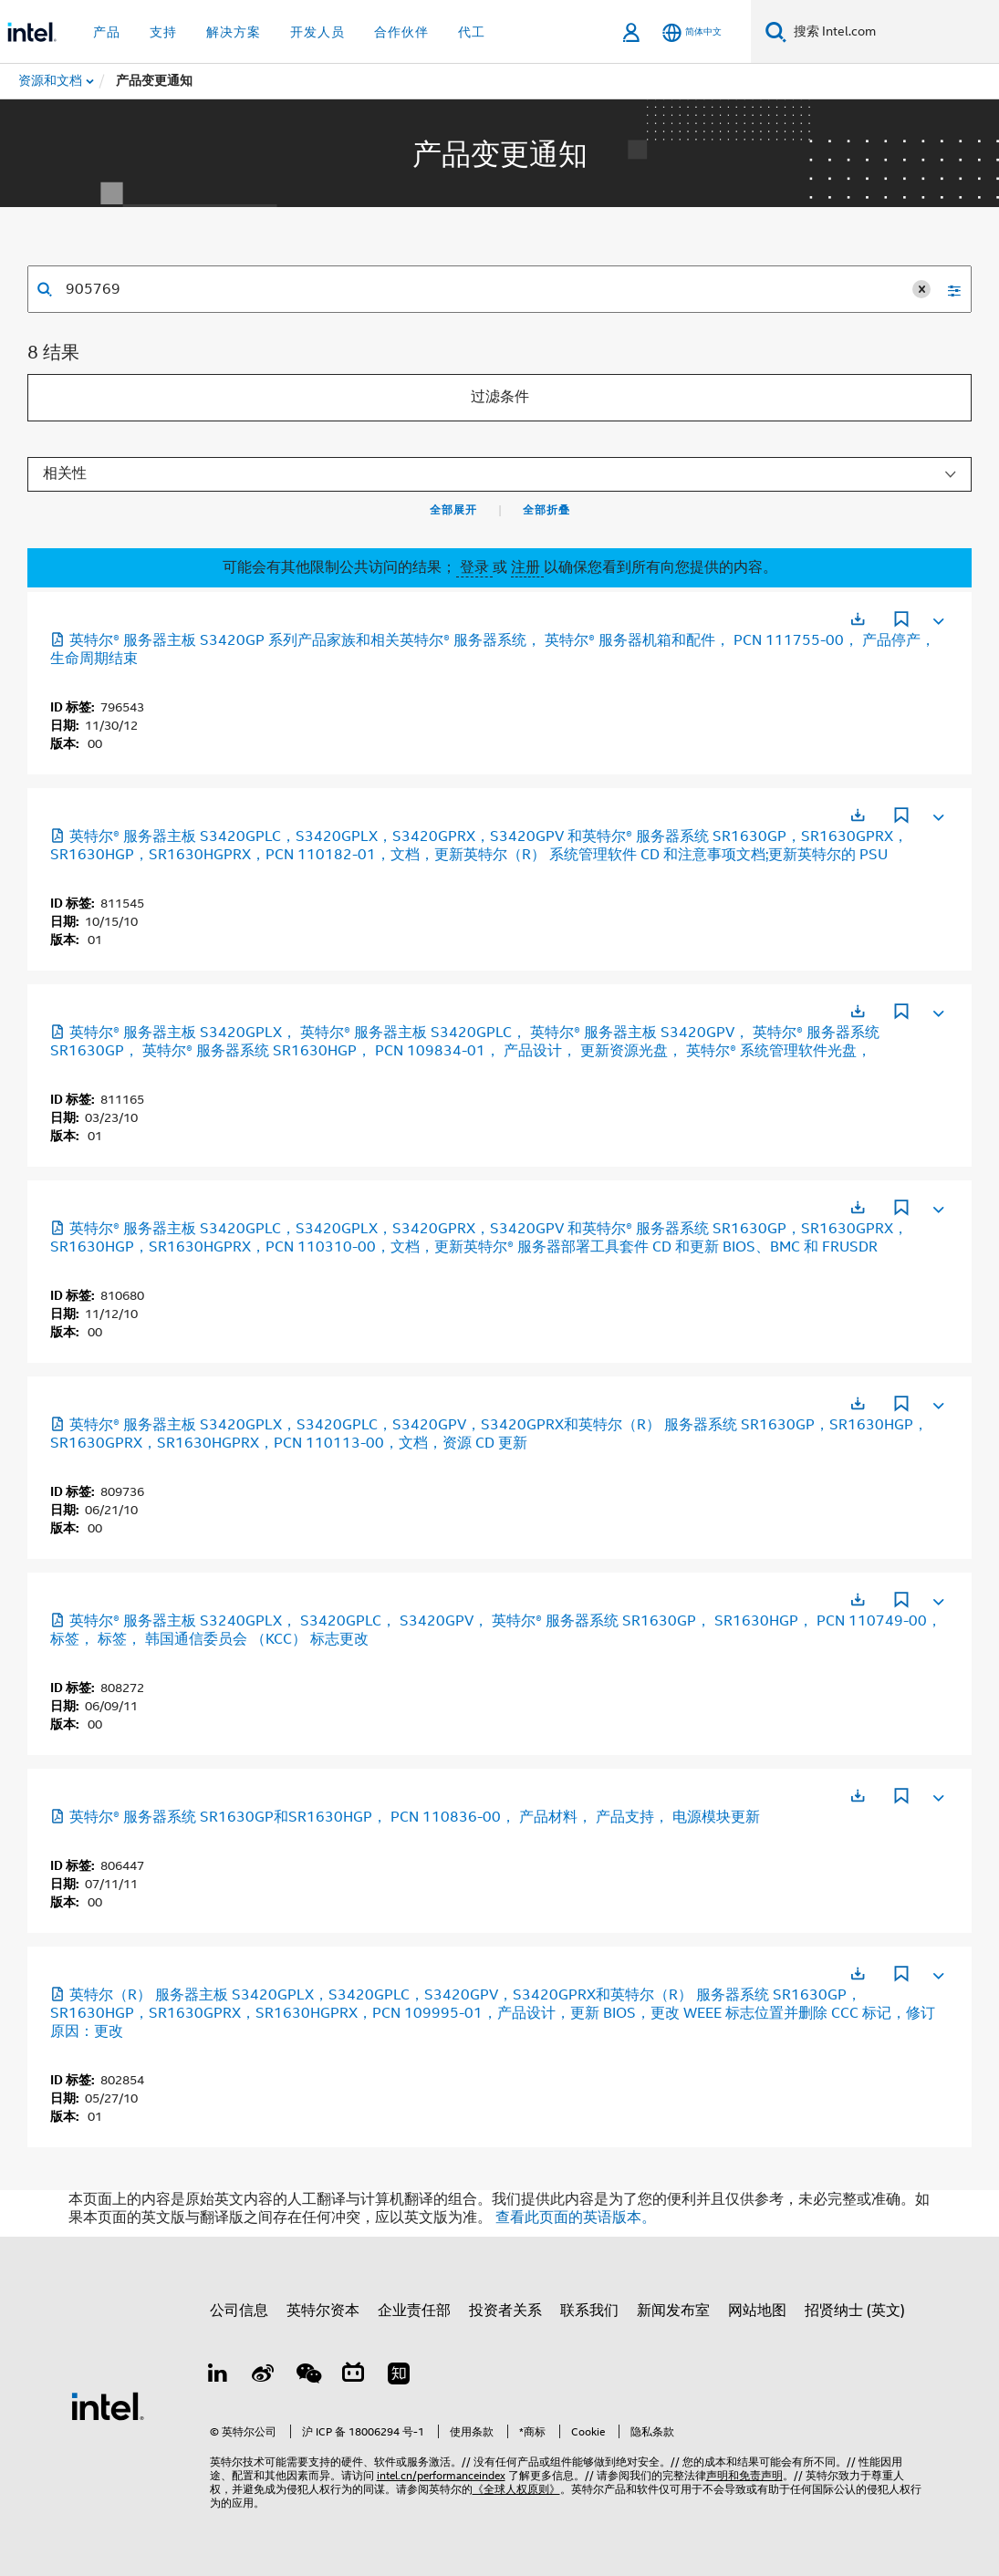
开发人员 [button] (317, 32)
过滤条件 (500, 397)
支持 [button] (163, 32)
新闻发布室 (673, 2310)
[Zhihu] (398, 2376)
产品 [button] (106, 32)
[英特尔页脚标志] (107, 2405)
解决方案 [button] (233, 32)
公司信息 (239, 2310)
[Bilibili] (353, 2376)
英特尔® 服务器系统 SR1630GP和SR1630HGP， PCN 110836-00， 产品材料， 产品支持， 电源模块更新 (405, 1817)
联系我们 (589, 2310)
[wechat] (308, 2376)
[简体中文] (692, 32)
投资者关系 (505, 2310)
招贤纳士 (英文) (855, 2310)
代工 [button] (471, 32)
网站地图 (757, 2310)
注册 (527, 567)
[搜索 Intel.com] (892, 31)
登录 (474, 567)
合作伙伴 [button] (401, 32)
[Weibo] (262, 2376)
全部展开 (453, 510)
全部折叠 (546, 510)
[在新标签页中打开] (858, 619)
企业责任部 (414, 2310)
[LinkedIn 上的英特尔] (218, 2376)
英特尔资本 (322, 2310)
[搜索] (775, 31)
